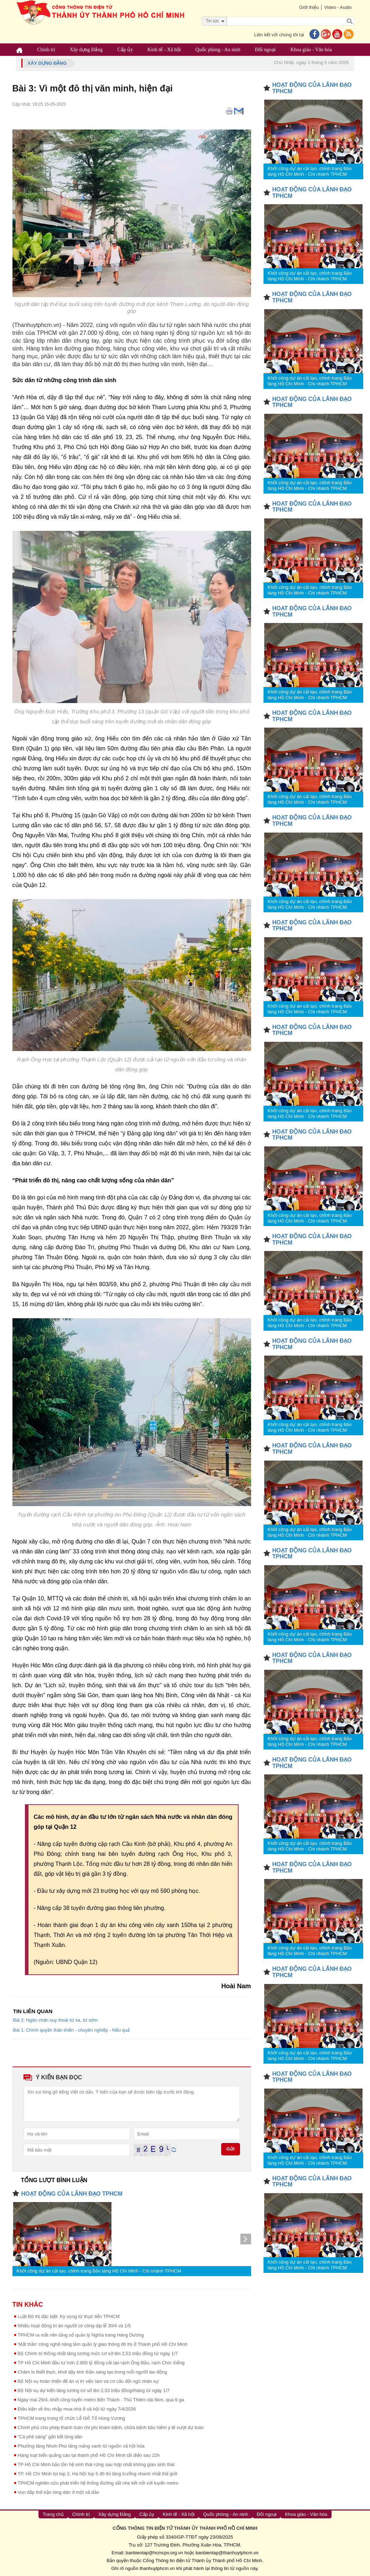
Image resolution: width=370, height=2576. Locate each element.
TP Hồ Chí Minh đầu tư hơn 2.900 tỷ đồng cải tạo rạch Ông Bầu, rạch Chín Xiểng (101, 2362)
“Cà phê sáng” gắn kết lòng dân (50, 2436)
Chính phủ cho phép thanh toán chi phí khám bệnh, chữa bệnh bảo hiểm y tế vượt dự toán (111, 2427)
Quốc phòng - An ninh (218, 49)
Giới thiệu (309, 7)
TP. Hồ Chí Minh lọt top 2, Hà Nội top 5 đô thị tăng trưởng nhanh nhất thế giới (97, 2473)
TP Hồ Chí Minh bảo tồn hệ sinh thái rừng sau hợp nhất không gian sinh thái (96, 2464)
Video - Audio (337, 7)
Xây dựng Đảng (86, 49)
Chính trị (46, 49)
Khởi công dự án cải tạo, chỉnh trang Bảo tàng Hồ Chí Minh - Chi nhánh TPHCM (99, 2271)
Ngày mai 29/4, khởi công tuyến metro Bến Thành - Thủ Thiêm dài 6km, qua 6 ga (101, 2399)
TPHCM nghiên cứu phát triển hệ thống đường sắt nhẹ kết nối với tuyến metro (98, 2483)
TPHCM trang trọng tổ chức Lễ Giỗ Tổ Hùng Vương (71, 2418)
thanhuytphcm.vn (157, 2568)
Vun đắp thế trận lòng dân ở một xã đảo (58, 2492)
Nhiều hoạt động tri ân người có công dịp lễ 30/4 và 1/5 (74, 2325)
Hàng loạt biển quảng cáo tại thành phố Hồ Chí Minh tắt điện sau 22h (89, 2455)
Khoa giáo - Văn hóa (311, 49)
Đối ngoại (265, 49)
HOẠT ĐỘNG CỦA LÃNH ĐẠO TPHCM (72, 2194)
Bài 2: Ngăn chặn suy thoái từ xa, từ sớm (55, 2020)
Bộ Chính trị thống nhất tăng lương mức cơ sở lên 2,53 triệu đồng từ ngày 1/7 (98, 2353)
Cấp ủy (125, 49)
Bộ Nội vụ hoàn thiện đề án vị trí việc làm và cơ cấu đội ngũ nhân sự (88, 2381)
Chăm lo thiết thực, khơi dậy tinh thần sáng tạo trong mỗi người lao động (92, 2372)
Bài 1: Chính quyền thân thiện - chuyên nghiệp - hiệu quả (71, 2030)
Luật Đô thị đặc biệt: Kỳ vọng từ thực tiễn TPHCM (69, 2316)
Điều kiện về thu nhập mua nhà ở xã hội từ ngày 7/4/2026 (77, 2409)
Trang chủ (53, 2514)
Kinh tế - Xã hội (164, 49)
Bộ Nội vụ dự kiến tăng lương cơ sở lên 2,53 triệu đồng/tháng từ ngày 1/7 (94, 2390)
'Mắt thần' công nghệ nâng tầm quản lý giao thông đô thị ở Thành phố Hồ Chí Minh (103, 2344)
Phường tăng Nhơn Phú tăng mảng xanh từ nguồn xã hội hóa (81, 2446)
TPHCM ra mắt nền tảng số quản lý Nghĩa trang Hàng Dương (81, 2335)
